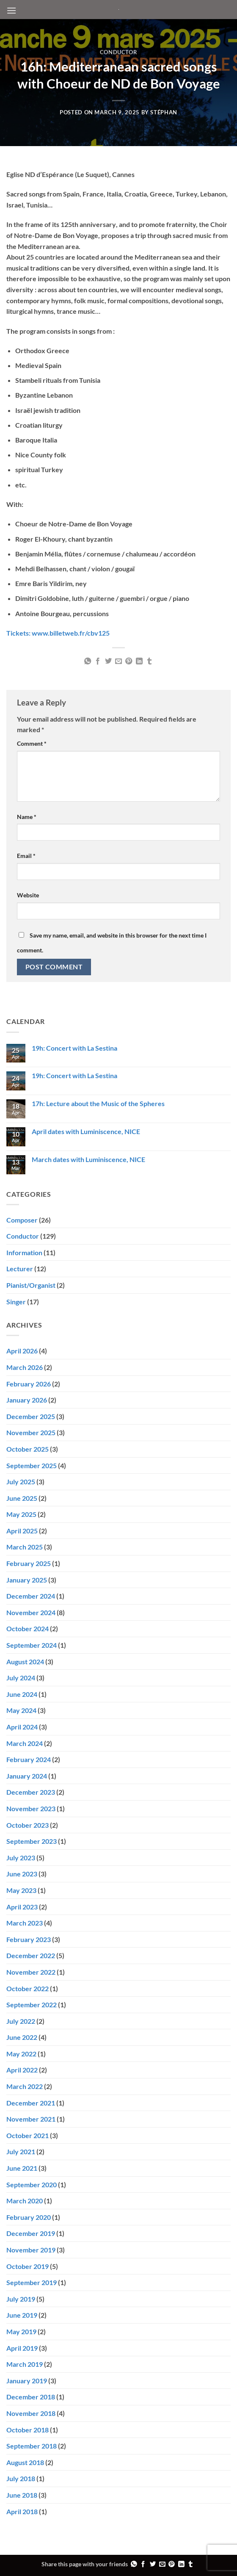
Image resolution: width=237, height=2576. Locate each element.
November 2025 (30, 1432)
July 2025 (20, 1482)
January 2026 (26, 1400)
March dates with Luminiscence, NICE (88, 1159)
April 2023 (22, 1907)
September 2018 (31, 2446)
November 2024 (30, 1612)
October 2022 (27, 1988)
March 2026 (24, 1367)
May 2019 (21, 2331)
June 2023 (21, 1874)
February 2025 (28, 1563)
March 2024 (24, 1743)
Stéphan (163, 112)
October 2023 (27, 1825)
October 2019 (27, 2266)
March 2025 (24, 1547)
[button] (11, 10)
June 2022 (21, 2037)
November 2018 (30, 2413)
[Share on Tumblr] (149, 661)
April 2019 (22, 2348)
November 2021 (30, 2119)
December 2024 (30, 1596)
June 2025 (21, 1498)
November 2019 (30, 2250)
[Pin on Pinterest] (128, 661)
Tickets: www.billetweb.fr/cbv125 (58, 633)
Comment (32, 743)
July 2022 (20, 2021)
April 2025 (22, 1531)
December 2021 (30, 2103)
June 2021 (21, 2168)
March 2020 (24, 2201)
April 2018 (22, 2511)
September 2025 (31, 1465)
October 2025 (27, 1449)
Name (26, 816)
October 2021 (27, 2135)
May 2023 (21, 1890)
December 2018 (30, 2397)
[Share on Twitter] (108, 661)
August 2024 (25, 1661)
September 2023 (31, 1841)
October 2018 (27, 2430)
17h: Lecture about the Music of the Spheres (98, 1103)
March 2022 (24, 2086)
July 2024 (20, 1678)
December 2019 (30, 2233)
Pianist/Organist (30, 1285)
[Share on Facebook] (97, 661)
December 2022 (30, 1955)
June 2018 (21, 2495)
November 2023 (30, 1808)
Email (26, 855)
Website (28, 895)
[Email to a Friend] (118, 661)
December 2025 (30, 1416)
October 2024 (27, 1628)
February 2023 (28, 1939)
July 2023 (20, 1858)
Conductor (119, 52)
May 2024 (21, 1710)
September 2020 (31, 2184)
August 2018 (25, 2462)
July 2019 (20, 2299)
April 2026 (22, 1351)
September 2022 (31, 2004)
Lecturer (19, 1268)
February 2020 (28, 2217)
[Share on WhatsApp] (87, 661)
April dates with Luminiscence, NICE (86, 1131)
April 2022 (22, 2070)
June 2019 (21, 2315)
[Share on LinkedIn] (139, 661)
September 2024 (31, 1645)
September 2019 (31, 2282)
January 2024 (26, 1776)
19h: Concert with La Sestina (74, 1048)
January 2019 (26, 2381)
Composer (22, 1220)
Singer (16, 1302)
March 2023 (24, 1923)
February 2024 (28, 1759)
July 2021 (20, 2151)
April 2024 (22, 1727)
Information (24, 1252)
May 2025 (21, 1514)
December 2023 (30, 1792)
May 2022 (21, 2054)
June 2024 (21, 1694)
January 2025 (26, 1580)
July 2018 (20, 2478)
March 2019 (24, 2364)
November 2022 (30, 1972)
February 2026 (28, 1384)
